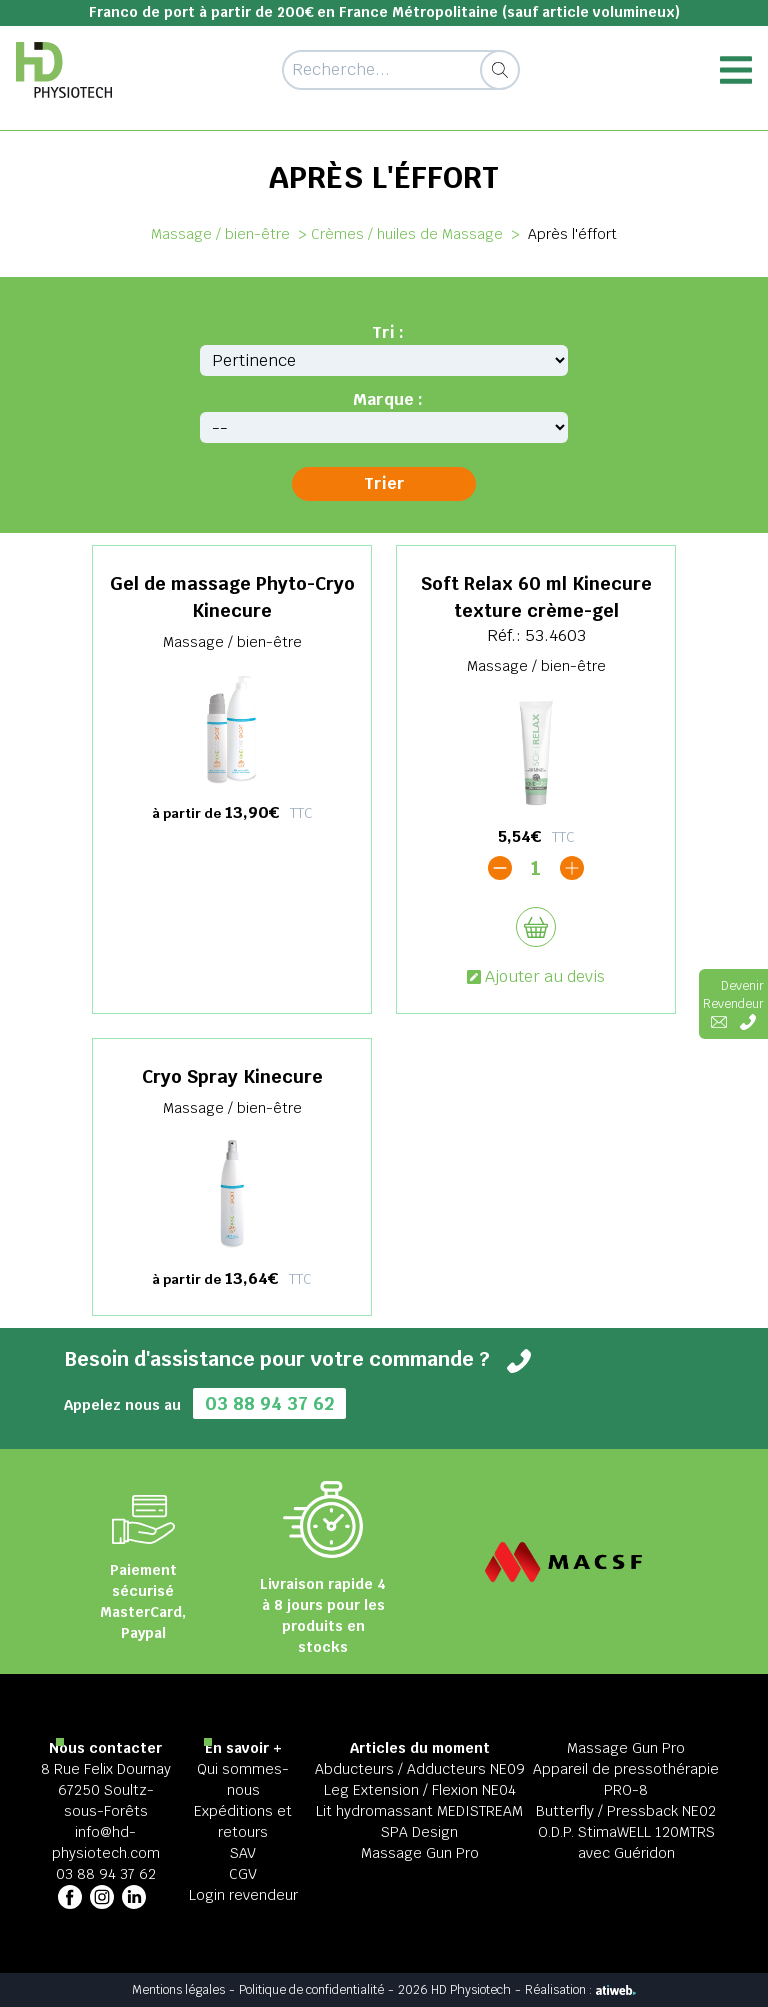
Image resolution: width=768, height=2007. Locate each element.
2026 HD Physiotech (454, 1990)
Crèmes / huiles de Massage (407, 234)
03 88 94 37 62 (269, 1403)
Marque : (388, 399)
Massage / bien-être (220, 234)
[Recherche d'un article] (400, 70)
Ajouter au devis (536, 976)
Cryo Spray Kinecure (232, 1076)
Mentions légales (178, 1990)
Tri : (388, 332)
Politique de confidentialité (311, 1990)
